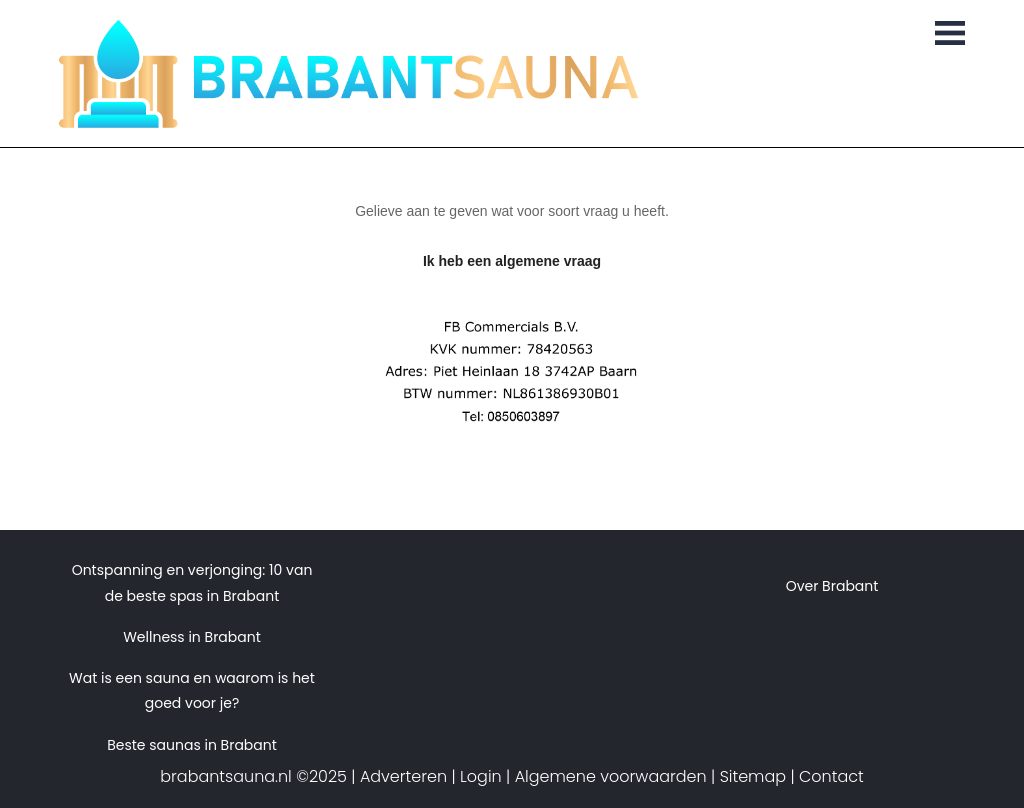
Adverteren (403, 776)
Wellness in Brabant (192, 637)
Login (481, 776)
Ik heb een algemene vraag (512, 261)
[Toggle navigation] (950, 35)
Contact (831, 776)
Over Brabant (832, 586)
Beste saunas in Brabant (192, 745)
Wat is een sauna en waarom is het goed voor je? (192, 690)
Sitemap (753, 776)
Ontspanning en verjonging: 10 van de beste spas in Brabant (192, 582)
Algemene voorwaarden (611, 776)
